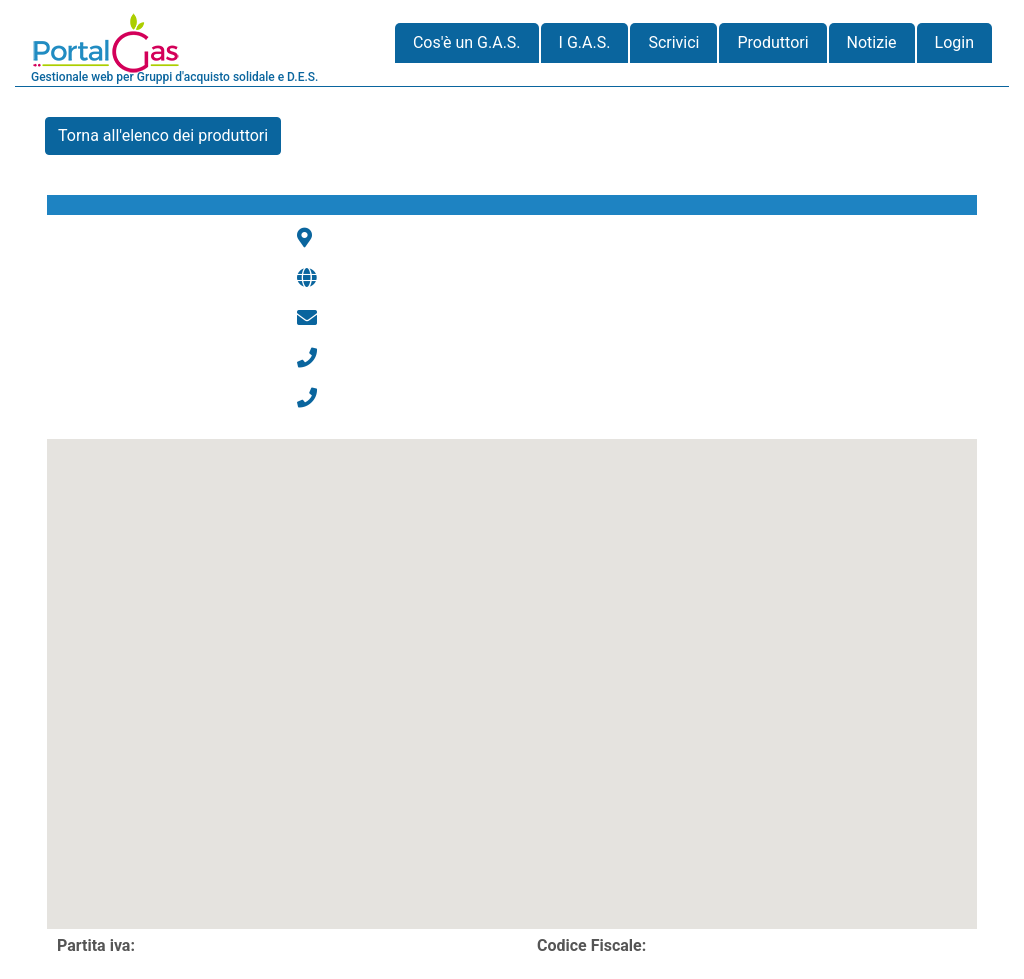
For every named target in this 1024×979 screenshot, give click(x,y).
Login (954, 42)
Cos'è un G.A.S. (467, 42)
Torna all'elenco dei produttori (163, 135)
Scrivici (673, 42)
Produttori (772, 42)
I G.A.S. (585, 42)
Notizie (872, 42)
